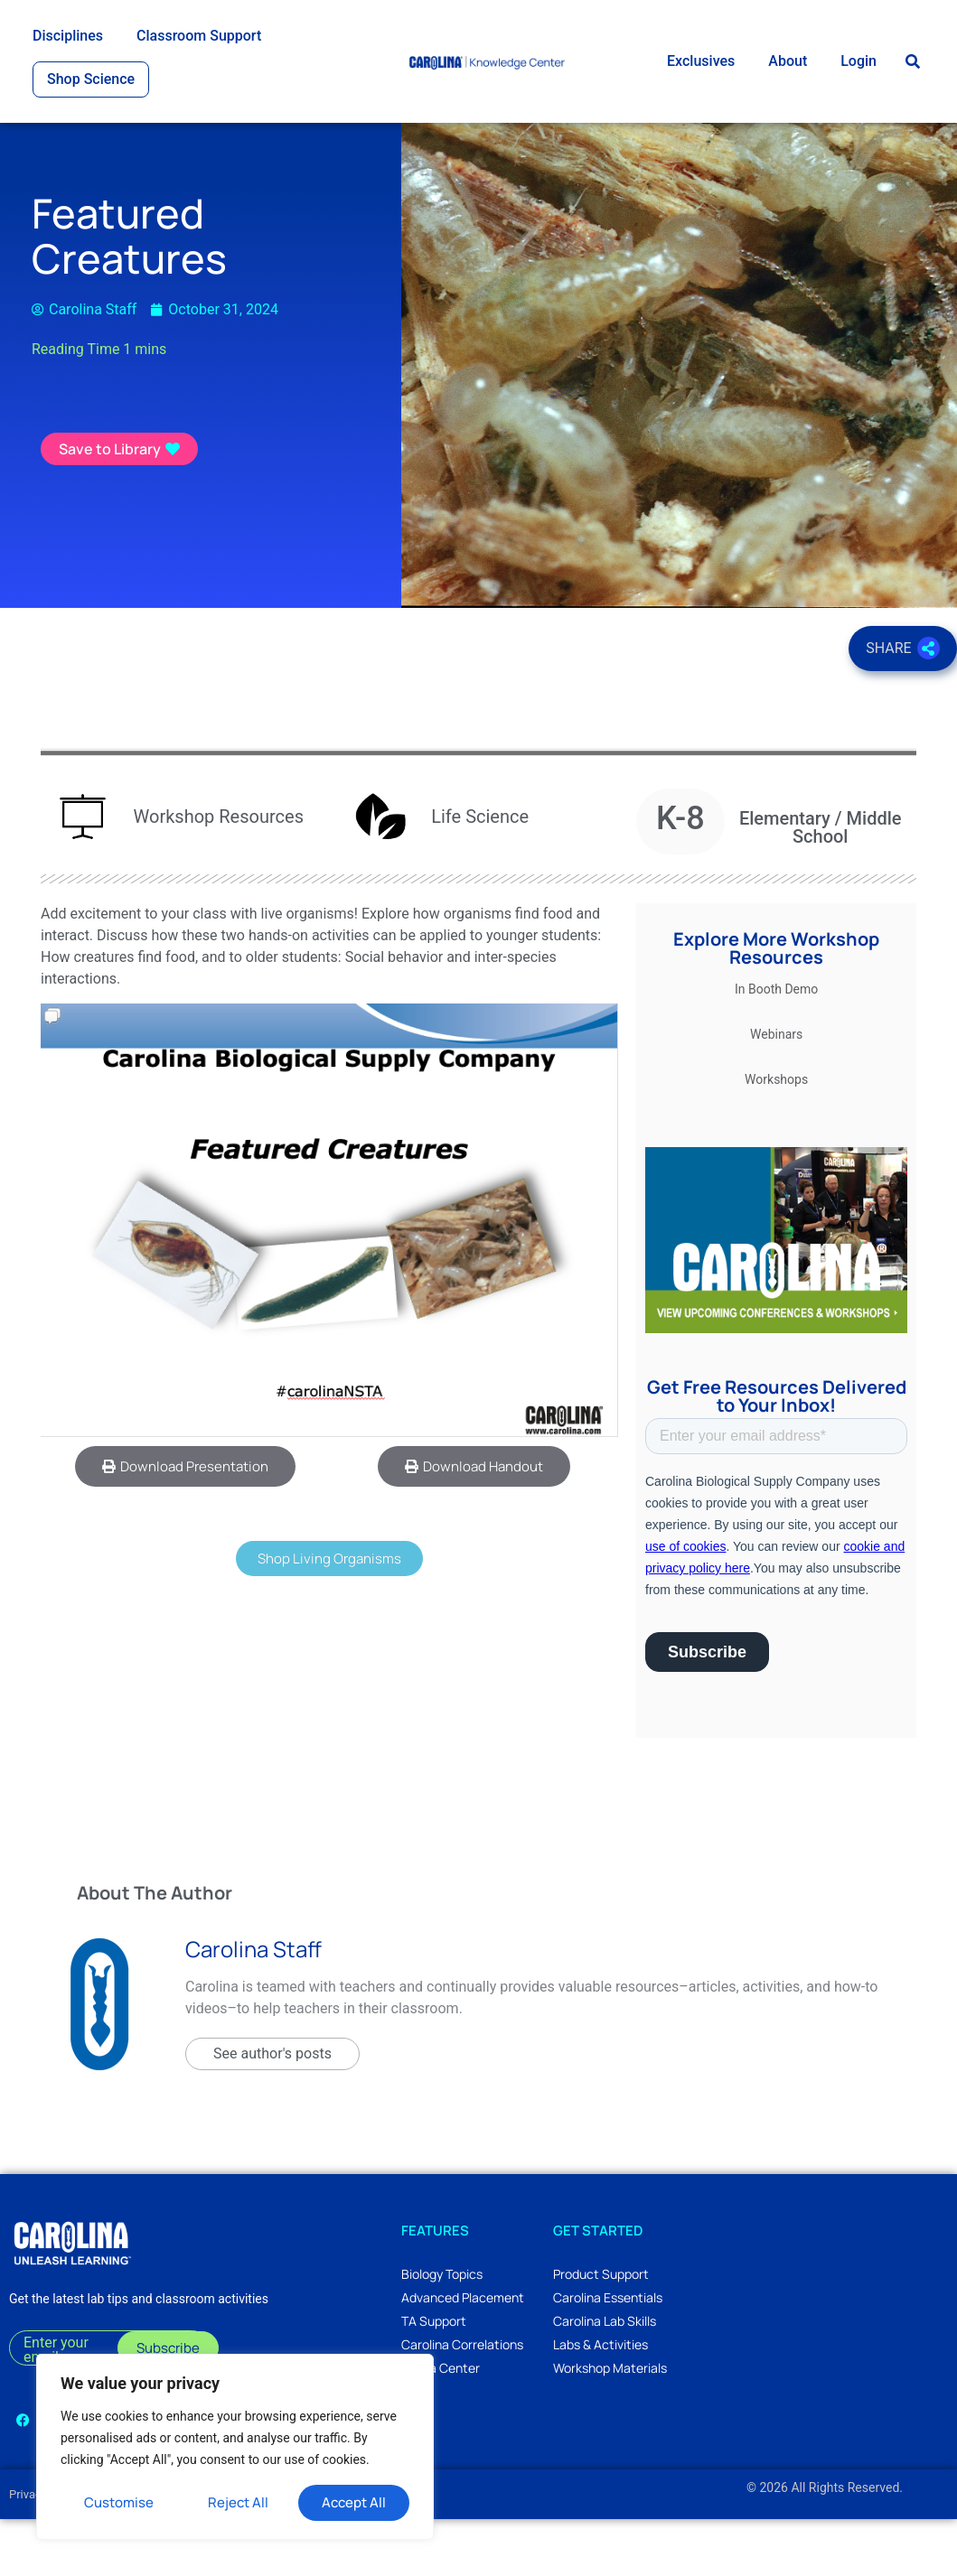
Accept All (354, 2502)
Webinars (776, 1091)
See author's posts (272, 2110)
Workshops (776, 1136)
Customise (119, 2502)
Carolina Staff (253, 2006)
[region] (235, 2447)
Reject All (238, 2502)
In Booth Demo (776, 1046)
